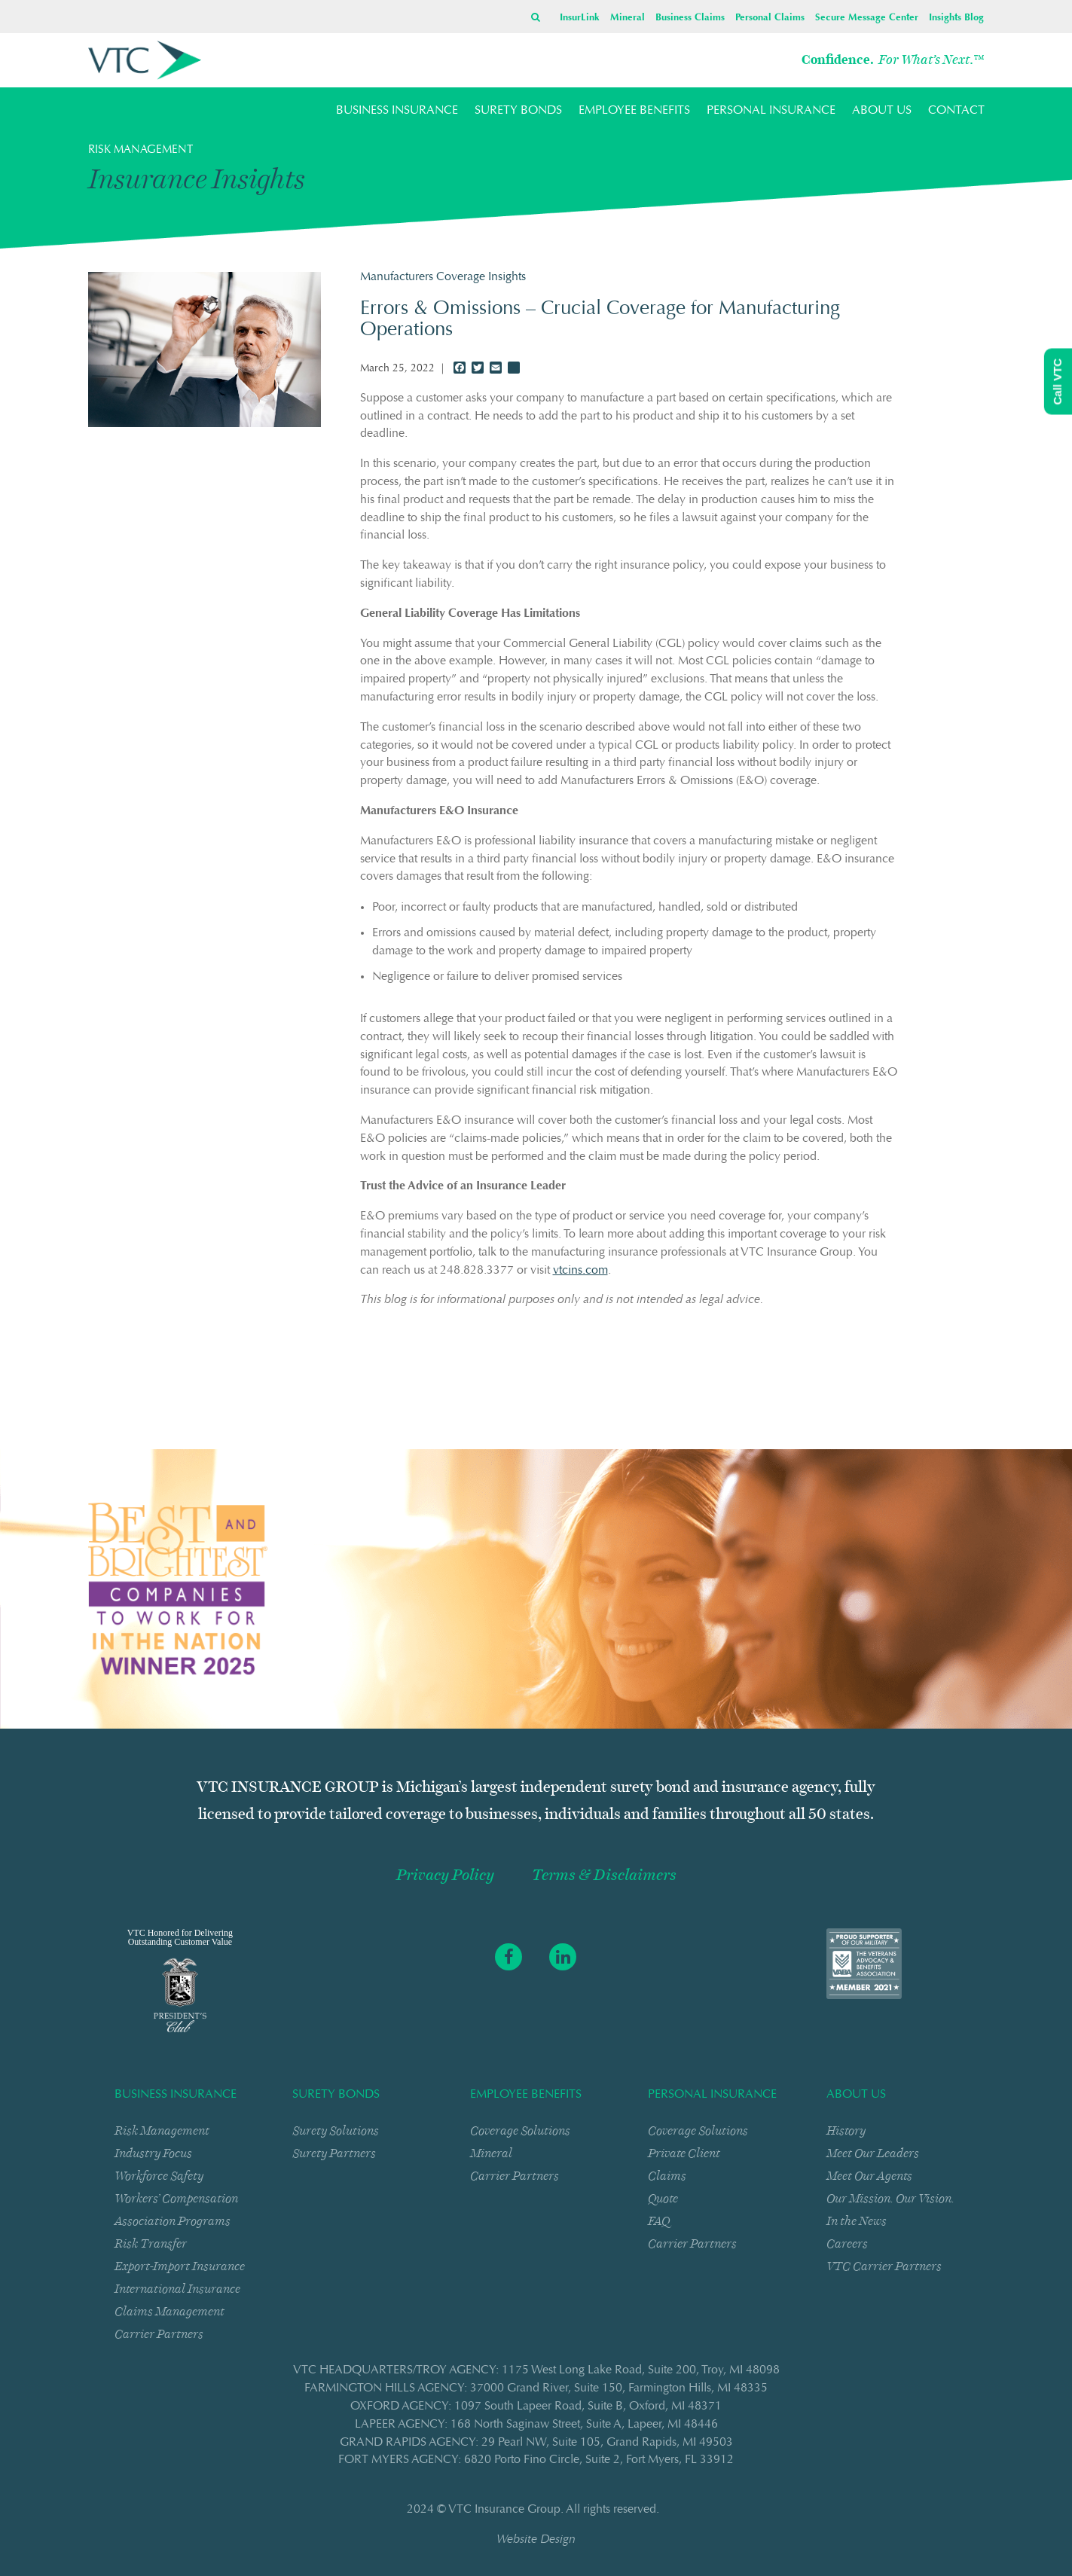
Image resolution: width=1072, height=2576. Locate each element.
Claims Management (169, 2311)
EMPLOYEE (634, 111)
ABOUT (882, 111)
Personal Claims (770, 18)
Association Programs (173, 2221)
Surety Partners (334, 2153)
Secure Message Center (866, 18)
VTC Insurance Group (504, 2510)
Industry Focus (153, 2153)
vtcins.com (580, 1271)
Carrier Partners (159, 2334)
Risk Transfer (151, 2243)
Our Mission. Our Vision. (890, 2198)
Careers (847, 2243)
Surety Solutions (335, 2130)
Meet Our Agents (869, 2176)
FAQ (659, 2221)
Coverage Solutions (520, 2130)
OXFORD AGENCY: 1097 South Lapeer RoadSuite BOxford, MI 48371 (536, 2407)
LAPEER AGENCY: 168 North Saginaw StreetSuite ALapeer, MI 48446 (536, 2425)
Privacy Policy (445, 1875)
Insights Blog (956, 18)
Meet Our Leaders (872, 2153)
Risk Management (162, 2130)
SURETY (518, 111)
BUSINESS (397, 111)
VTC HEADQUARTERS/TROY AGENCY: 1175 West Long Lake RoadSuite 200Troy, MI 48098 (536, 2370)
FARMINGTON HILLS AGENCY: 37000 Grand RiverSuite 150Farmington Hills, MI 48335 (536, 2388)
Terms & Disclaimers (604, 1875)
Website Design (536, 2540)
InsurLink (580, 18)
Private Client (684, 2153)
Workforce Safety (159, 2176)
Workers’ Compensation (176, 2198)
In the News (856, 2221)
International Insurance (177, 2288)
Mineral (627, 18)
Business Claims (690, 18)
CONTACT (956, 111)
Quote (663, 2198)
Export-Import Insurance (180, 2266)
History (846, 2130)
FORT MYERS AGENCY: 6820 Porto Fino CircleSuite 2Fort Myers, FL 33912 (536, 2460)
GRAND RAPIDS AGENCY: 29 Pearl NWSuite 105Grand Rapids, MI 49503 (536, 2443)
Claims (667, 2176)
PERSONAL (771, 111)
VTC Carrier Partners (884, 2266)
